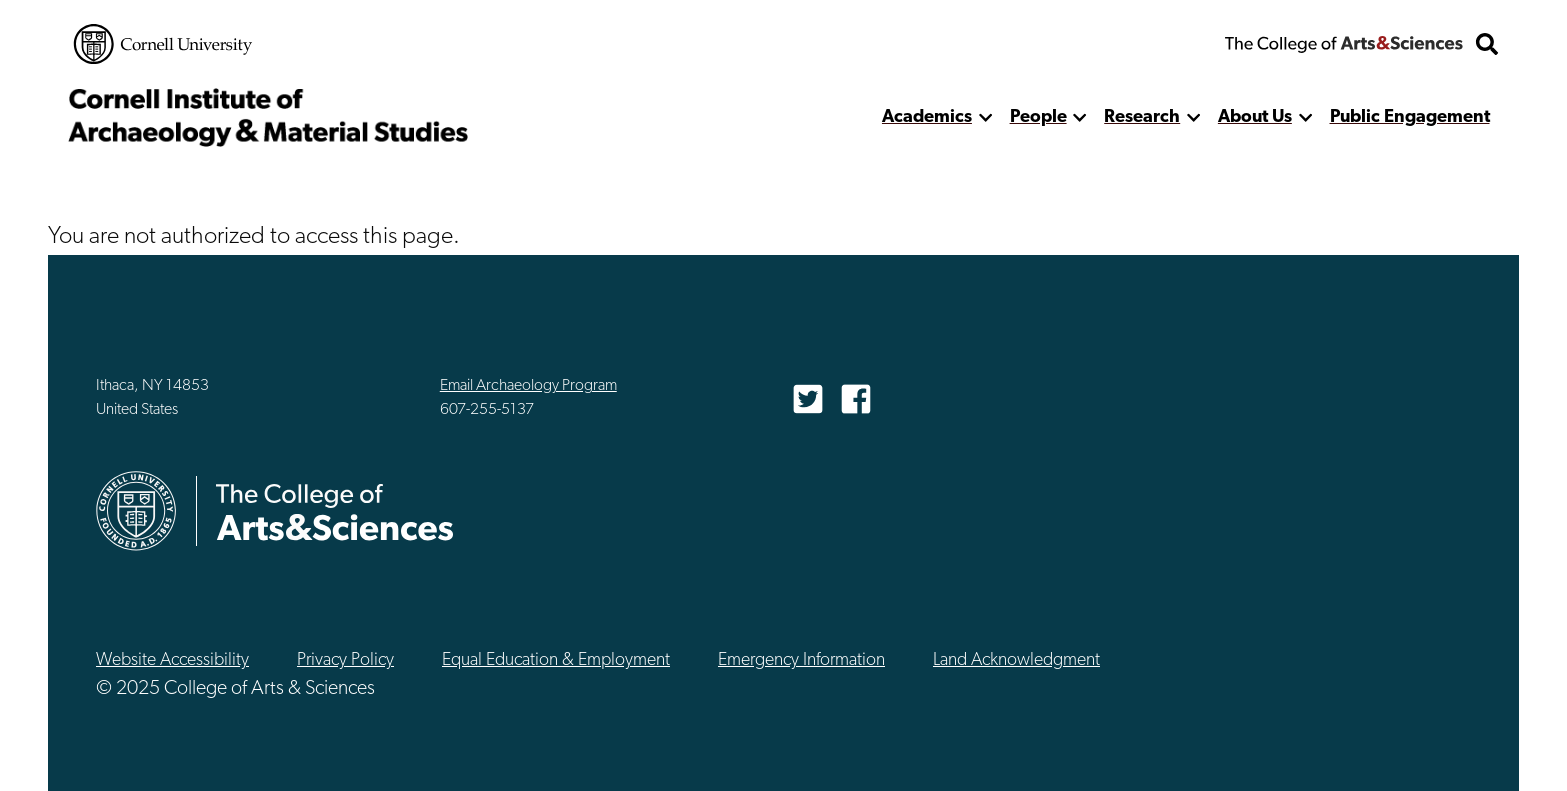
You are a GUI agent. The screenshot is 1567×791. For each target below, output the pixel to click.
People (1038, 117)
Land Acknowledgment (1016, 660)
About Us (1255, 117)
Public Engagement (1410, 117)
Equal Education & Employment (556, 660)
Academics (927, 117)
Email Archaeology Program (528, 386)
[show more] (985, 117)
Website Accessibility (172, 660)
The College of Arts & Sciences (1344, 44)
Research (1142, 117)
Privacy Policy (345, 660)
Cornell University (163, 44)
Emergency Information (801, 660)
